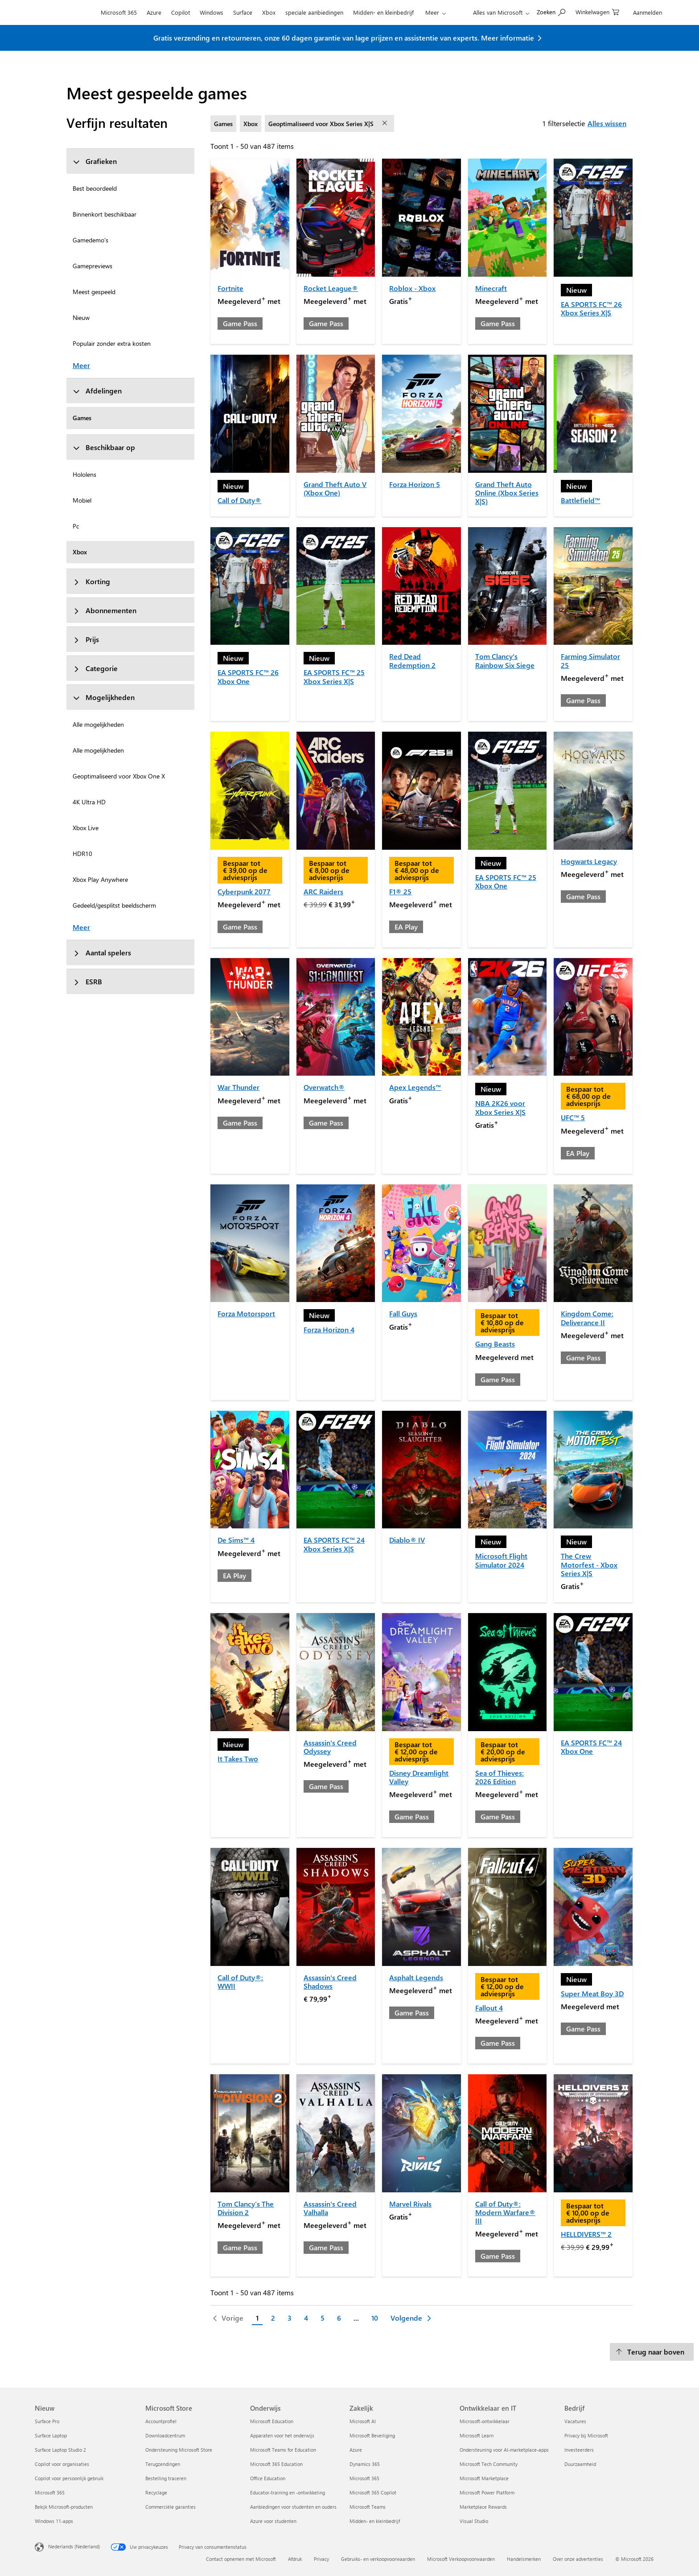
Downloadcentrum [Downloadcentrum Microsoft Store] (165, 2435)
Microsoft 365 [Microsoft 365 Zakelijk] (364, 2478)
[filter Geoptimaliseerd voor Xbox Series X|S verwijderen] (385, 123)
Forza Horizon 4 (329, 1329)
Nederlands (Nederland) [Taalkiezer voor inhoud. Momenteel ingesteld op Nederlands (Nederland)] (74, 2546)
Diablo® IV (407, 1539)
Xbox (268, 12)
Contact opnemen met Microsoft (241, 2559)
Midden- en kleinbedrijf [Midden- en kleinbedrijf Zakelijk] (375, 2521)
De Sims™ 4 (236, 1539)
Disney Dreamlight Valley (418, 1777)
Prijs (86, 639)
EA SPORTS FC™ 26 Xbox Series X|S (591, 308)
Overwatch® (324, 1087)
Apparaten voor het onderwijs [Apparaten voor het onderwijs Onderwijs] (282, 2435)
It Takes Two (238, 1758)
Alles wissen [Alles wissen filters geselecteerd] (607, 123)
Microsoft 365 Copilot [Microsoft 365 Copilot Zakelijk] (373, 2492)
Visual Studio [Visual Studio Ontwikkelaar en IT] (474, 2521)
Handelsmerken (524, 2559)
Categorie (95, 668)
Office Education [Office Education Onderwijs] (267, 2478)
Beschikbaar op (104, 447)
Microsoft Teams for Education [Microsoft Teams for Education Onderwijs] (283, 2449)
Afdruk (295, 2559)
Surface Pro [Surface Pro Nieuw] (47, 2421)
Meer (432, 12)
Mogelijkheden (104, 697)
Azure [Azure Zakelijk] (356, 2449)
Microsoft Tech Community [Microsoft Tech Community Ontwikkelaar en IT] (489, 2464)
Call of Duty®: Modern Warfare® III (505, 2212)
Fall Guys (403, 1313)
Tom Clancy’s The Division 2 (246, 2208)
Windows (211, 12)
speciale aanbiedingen (314, 12)
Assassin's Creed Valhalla (330, 2208)
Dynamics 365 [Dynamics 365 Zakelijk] (365, 2464)
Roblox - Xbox (412, 288)
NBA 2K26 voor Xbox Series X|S (500, 1107)
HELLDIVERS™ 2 (586, 2234)
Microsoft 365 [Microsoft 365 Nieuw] (50, 2492)
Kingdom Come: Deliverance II (587, 1318)
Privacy (321, 2559)
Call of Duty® (239, 500)
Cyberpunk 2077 (244, 891)
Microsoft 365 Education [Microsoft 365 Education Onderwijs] (276, 2464)
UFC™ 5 (573, 1117)
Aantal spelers (102, 952)
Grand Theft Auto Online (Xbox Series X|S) (507, 492)
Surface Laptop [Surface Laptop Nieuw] (51, 2435)
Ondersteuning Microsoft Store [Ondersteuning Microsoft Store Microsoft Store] (178, 2449)
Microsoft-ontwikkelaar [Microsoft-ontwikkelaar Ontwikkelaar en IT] (485, 2421)
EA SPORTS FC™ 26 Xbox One (248, 676)
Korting (91, 581)
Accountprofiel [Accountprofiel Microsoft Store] (161, 2421)
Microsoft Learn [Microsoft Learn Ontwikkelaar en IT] (476, 2435)
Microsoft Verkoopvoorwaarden (461, 2559)
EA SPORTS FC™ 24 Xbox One (591, 1747)
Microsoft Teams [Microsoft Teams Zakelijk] (368, 2506)
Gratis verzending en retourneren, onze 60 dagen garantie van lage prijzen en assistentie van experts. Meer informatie (343, 37)
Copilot (180, 12)
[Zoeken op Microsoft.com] (551, 11)
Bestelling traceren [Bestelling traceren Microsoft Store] (165, 2478)
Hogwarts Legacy (589, 861)
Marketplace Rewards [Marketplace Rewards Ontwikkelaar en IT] (483, 2506)
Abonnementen (104, 610)
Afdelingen (97, 390)
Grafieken (95, 161)
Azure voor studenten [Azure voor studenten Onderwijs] (273, 2521)
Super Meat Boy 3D (592, 1993)
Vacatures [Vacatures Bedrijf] (575, 2421)
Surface (242, 12)
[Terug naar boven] (652, 2352)
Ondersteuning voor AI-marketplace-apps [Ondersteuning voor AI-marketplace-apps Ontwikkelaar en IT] (504, 2449)
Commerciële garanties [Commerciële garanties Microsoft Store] (170, 2506)
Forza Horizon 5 (414, 484)
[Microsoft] (65, 12)
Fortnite (230, 288)
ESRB (87, 981)
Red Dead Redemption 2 (412, 660)
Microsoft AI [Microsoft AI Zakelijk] (363, 2421)
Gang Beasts (495, 1343)
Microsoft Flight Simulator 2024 (501, 1560)
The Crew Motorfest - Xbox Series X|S (589, 1564)
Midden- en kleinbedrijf (383, 12)
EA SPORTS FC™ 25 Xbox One (505, 881)
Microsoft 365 (119, 12)
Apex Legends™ (415, 1087)
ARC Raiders (323, 891)
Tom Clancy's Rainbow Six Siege (505, 660)
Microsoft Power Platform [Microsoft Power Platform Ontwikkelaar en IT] (487, 2492)
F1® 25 (400, 891)
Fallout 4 (489, 2007)
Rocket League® (331, 288)
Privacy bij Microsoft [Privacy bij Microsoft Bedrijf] (586, 2435)
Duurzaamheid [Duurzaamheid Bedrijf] (580, 2464)
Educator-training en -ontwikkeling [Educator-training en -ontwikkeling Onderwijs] (287, 2492)
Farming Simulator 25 (590, 660)
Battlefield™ (580, 500)
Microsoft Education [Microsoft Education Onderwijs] (271, 2421)
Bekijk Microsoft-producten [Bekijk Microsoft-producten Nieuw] (64, 2506)
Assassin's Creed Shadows (330, 1981)
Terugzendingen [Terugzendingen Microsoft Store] (162, 2464)
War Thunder (238, 1087)
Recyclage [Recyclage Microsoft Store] (156, 2492)
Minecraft (491, 288)
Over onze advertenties (578, 2559)
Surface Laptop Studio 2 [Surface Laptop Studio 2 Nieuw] (60, 2449)
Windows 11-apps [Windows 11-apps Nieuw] (54, 2521)
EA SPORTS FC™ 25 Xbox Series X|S (334, 676)
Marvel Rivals (410, 2203)
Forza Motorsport (246, 1313)
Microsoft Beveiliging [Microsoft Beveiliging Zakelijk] (372, 2435)
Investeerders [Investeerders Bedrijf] (579, 2449)
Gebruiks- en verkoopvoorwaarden (378, 2559)
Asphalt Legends (416, 1977)
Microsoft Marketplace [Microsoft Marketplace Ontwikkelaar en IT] (484, 2478)
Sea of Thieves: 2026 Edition (499, 1777)
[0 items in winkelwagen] (597, 11)
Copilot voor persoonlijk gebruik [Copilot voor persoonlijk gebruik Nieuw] (69, 2478)
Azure (154, 12)
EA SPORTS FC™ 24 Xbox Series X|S (334, 1544)
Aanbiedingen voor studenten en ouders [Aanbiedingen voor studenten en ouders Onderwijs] (293, 2506)
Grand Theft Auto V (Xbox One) (335, 488)
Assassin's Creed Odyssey (330, 1747)
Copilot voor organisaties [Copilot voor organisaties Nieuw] (62, 2464)
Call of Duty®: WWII (240, 1981)
